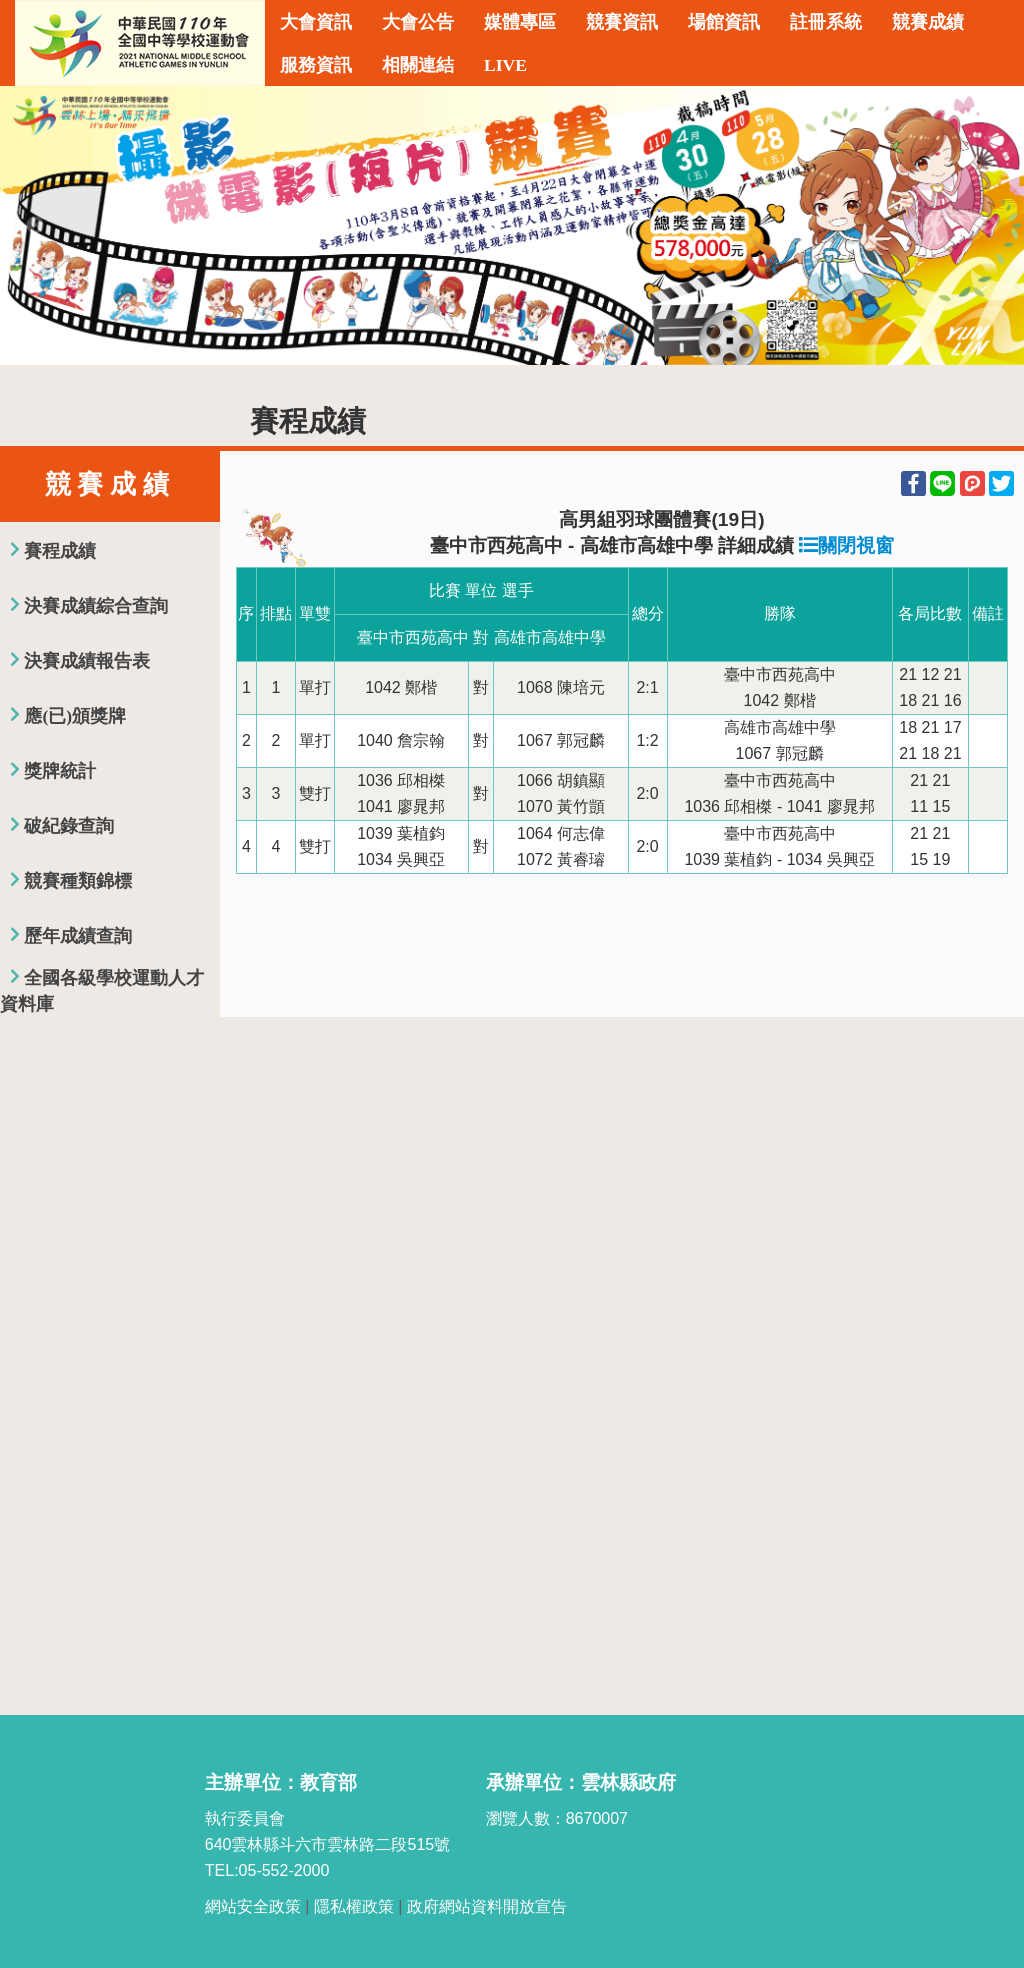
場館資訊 (724, 22)
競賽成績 (928, 22)
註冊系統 (826, 22)
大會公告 (418, 22)
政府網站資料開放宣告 (487, 1906)
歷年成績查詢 (78, 936)
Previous (35, 226)
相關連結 (418, 65)
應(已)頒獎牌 (75, 716)
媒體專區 (520, 22)
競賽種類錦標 (78, 881)
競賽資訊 (622, 22)
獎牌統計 (60, 771)
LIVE (505, 65)
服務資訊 (316, 65)
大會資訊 (316, 22)
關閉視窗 (846, 545)
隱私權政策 (354, 1906)
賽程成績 (60, 551)
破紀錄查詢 (69, 826)
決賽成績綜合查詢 (96, 606)
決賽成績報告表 (87, 661)
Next (989, 226)
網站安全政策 (253, 1906)
